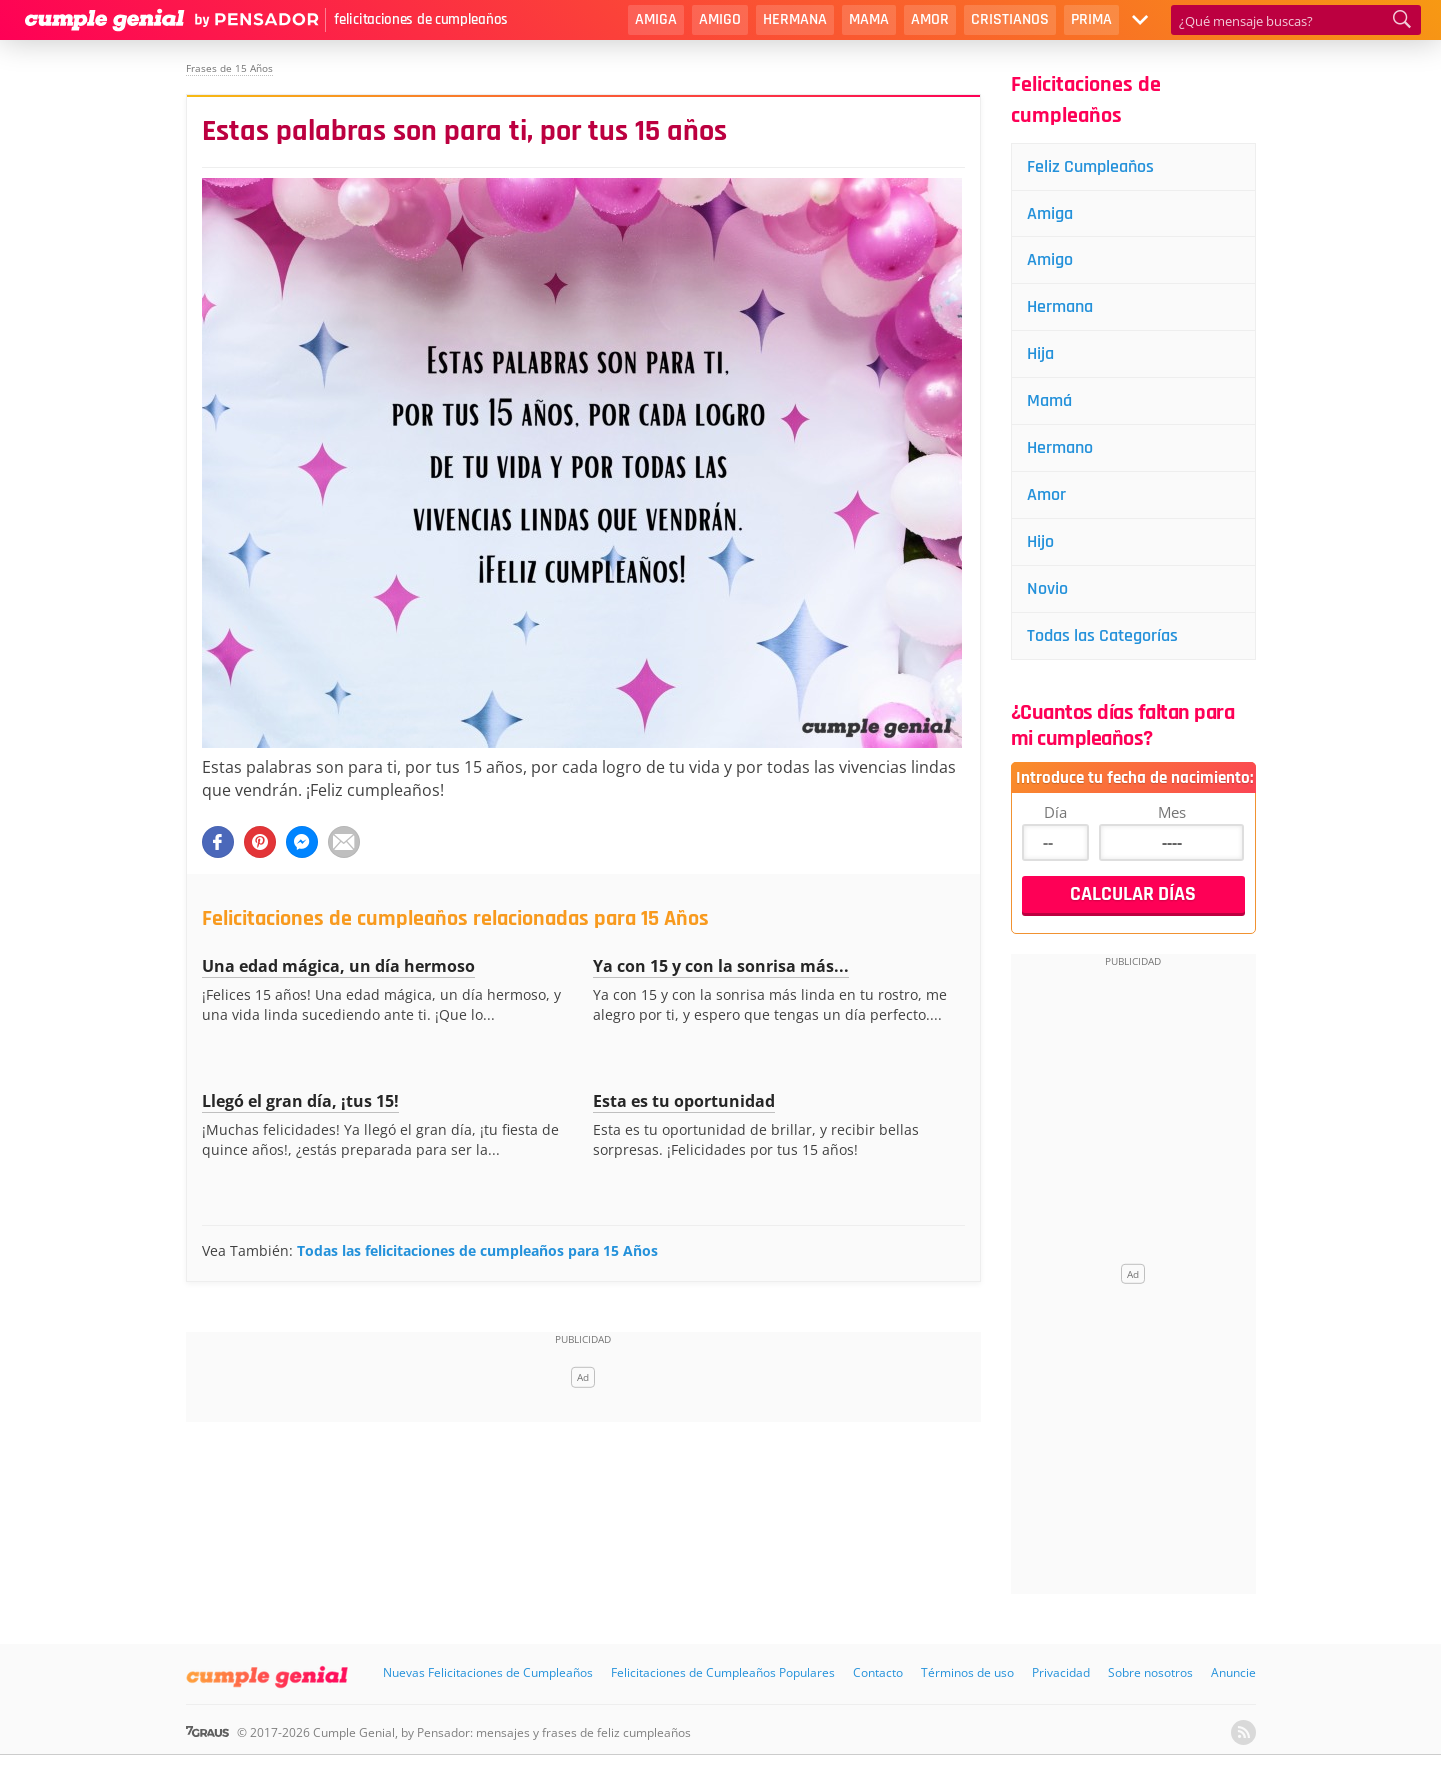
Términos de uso (967, 1672)
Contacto (878, 1672)
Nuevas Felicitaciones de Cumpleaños (488, 1672)
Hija (1040, 353)
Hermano (1060, 447)
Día (1055, 812)
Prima (1091, 19)
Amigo (720, 19)
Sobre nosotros (1150, 1672)
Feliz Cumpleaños (1090, 166)
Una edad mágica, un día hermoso (338, 966)
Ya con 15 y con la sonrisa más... (721, 966)
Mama (869, 19)
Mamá (1049, 400)
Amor (930, 19)
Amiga (656, 19)
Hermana (795, 19)
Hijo (1040, 541)
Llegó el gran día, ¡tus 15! (300, 1101)
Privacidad (1061, 1672)
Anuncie (1233, 1672)
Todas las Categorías (1102, 635)
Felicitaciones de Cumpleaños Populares (723, 1672)
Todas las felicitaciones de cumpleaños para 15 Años (477, 1250)
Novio (1047, 588)
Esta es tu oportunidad (684, 1101)
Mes (1172, 812)
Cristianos (1010, 19)
